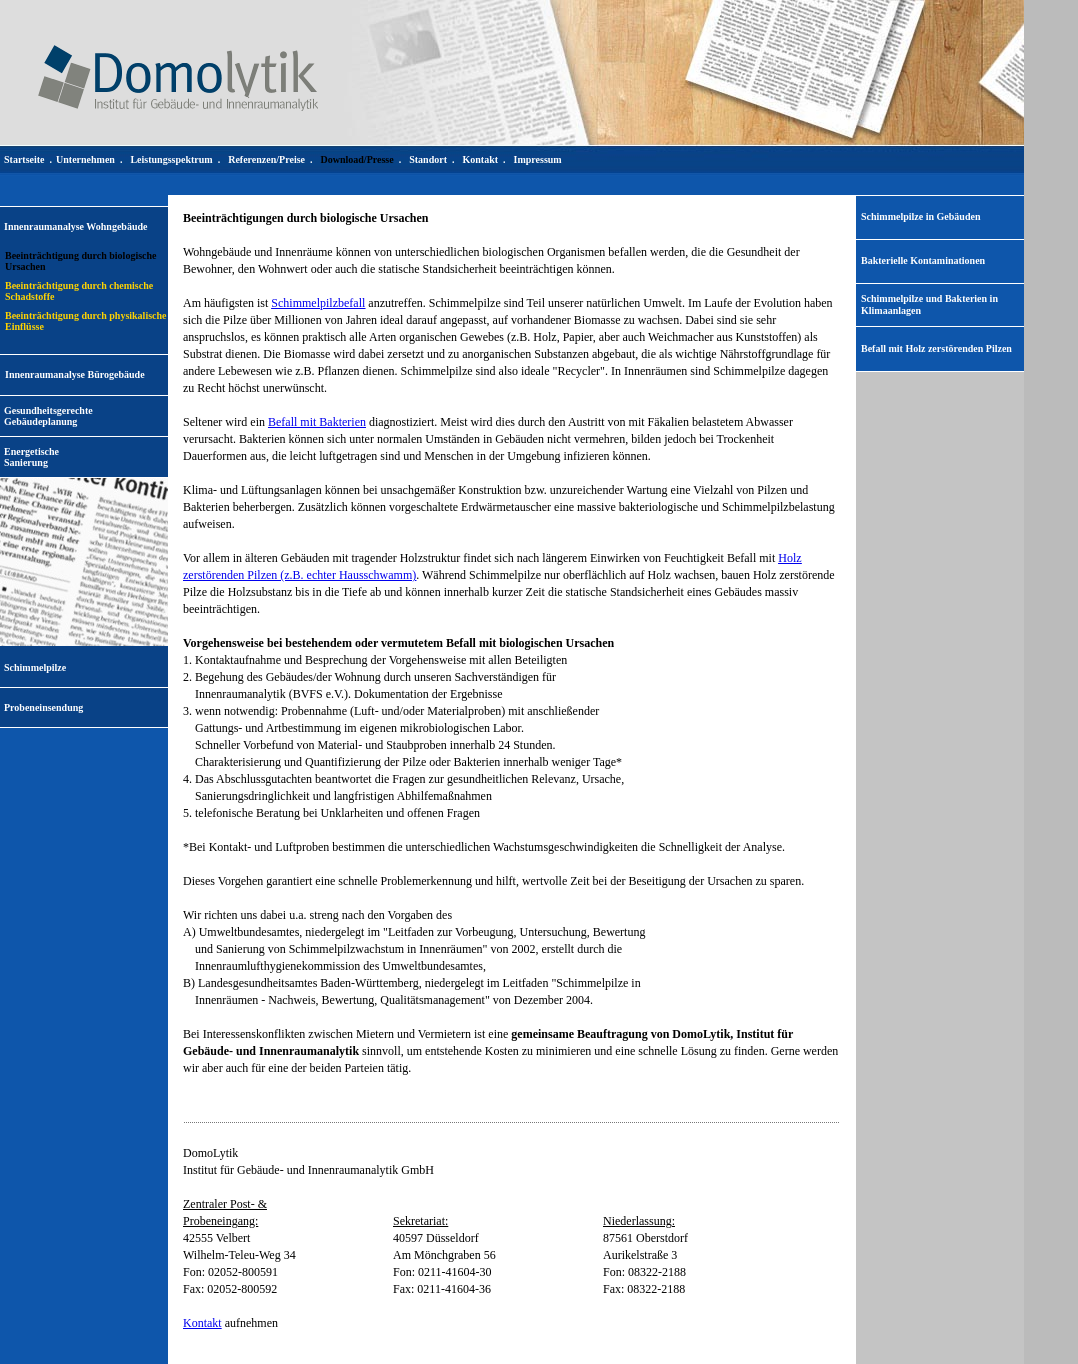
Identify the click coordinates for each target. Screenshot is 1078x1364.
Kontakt (202, 1323)
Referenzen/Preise (266, 159)
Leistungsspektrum (171, 159)
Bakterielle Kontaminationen (923, 260)
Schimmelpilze (35, 667)
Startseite (24, 159)
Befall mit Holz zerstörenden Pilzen (936, 348)
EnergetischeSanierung (31, 457)
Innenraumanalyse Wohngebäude (75, 226)
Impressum (538, 159)
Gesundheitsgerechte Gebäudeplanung (48, 416)
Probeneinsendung (43, 707)
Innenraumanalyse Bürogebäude (75, 374)
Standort (428, 159)
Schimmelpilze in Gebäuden (920, 216)
